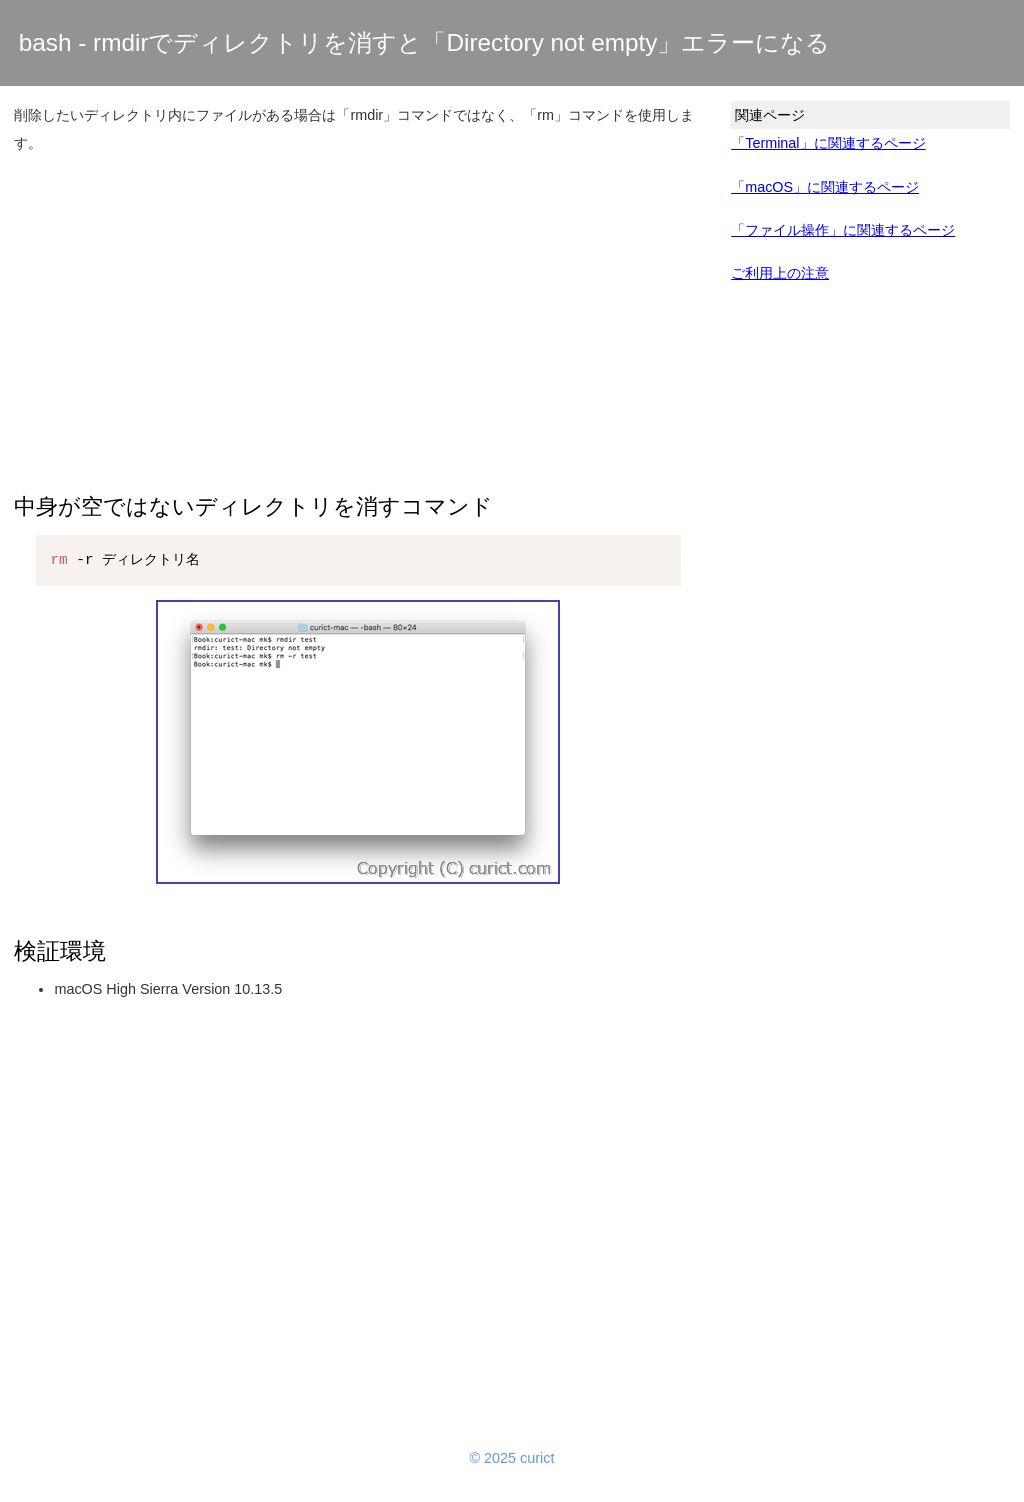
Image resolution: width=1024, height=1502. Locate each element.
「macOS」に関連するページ (825, 187)
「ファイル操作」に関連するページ (843, 230)
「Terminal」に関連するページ (828, 143)
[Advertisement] (358, 313)
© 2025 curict (512, 1458)
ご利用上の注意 (780, 273)
